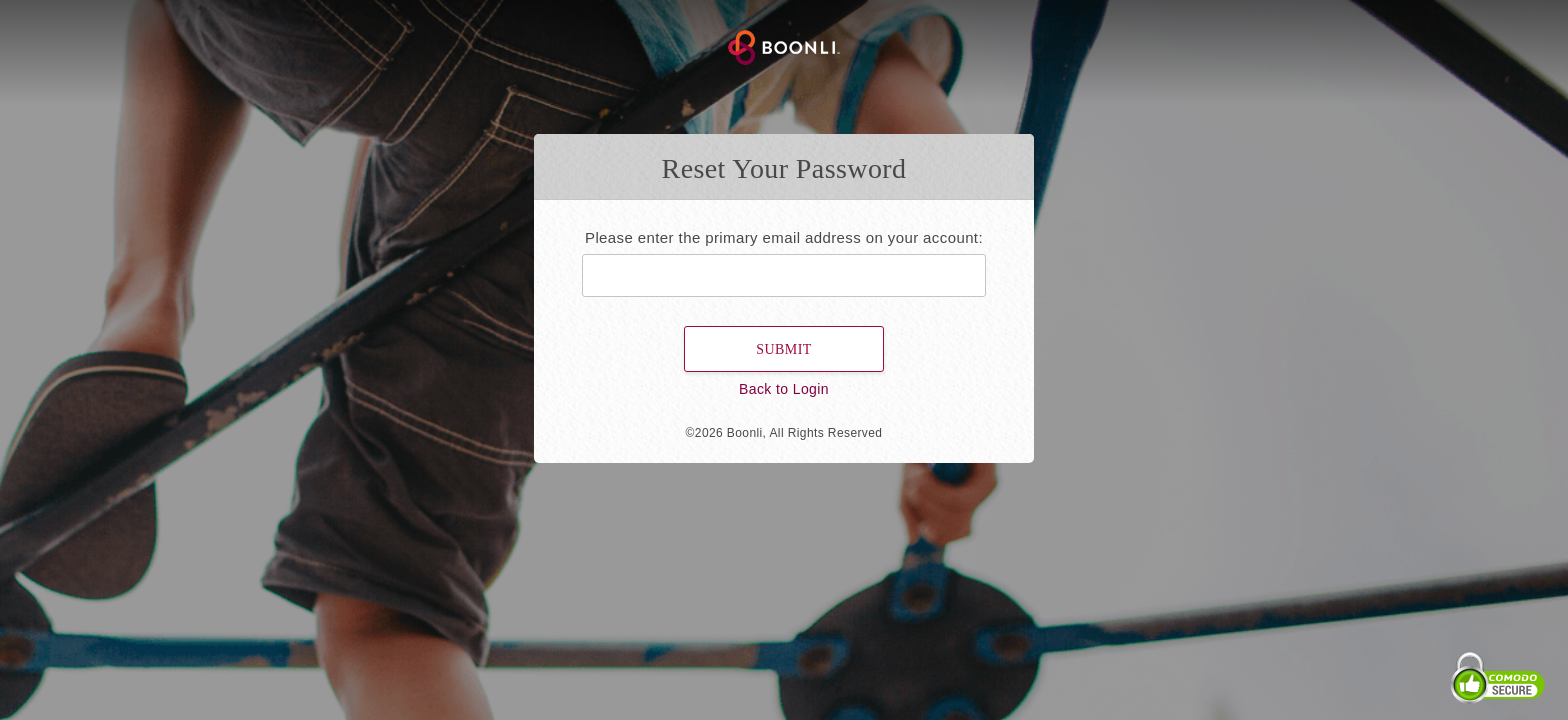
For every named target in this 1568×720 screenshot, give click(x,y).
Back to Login (784, 389)
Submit (783, 349)
